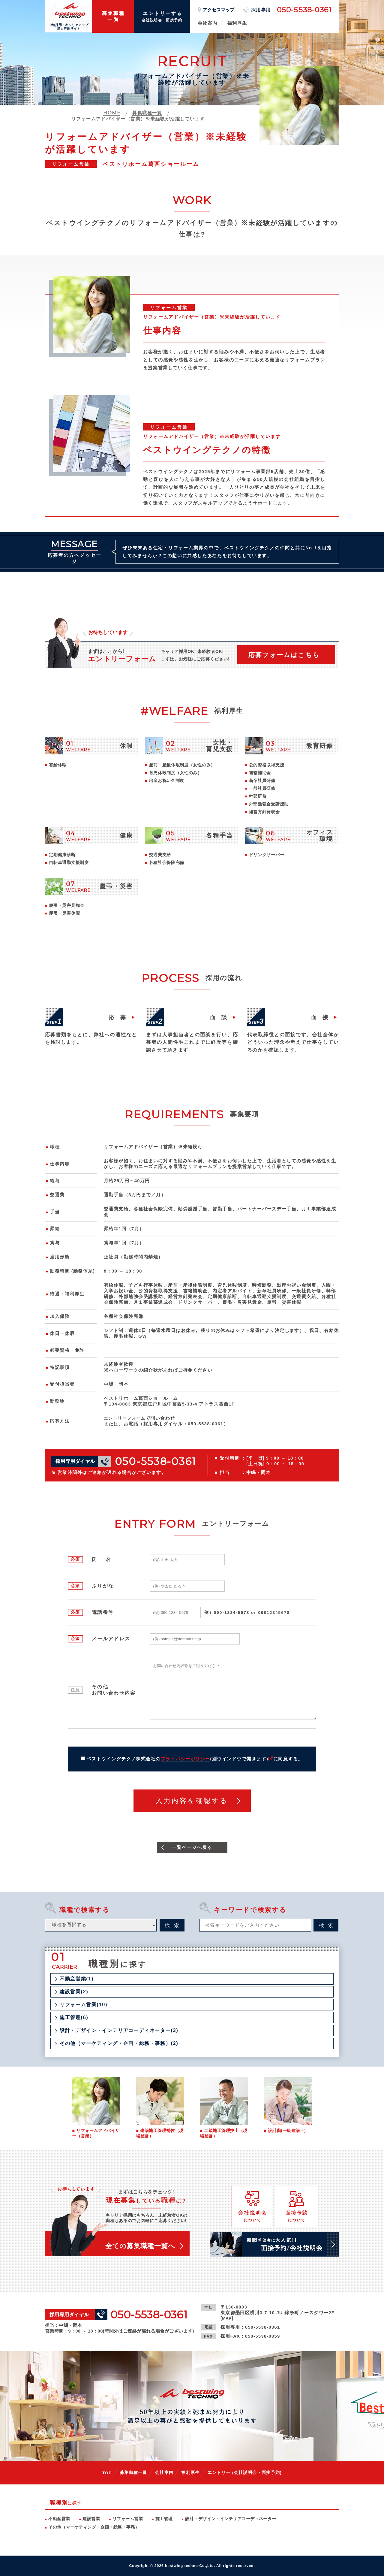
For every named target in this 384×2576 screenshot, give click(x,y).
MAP (227, 2318)
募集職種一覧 (133, 2472)
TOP (107, 2472)
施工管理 (164, 2518)
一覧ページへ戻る (192, 1847)
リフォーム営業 (127, 2518)
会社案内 (208, 23)
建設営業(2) (74, 1992)
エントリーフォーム (126, 1418)
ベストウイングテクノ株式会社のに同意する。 (195, 1759)
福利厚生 (237, 23)
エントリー (245, 2472)
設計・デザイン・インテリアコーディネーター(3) (119, 2030)
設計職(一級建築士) (287, 2130)
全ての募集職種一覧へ (140, 2246)
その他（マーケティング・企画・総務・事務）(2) (119, 2043)
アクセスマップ (218, 10)
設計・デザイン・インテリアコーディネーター (230, 2518)
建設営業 (91, 2518)
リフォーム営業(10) (83, 2004)
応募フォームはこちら (284, 655)
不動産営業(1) (77, 1979)
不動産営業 (59, 2518)
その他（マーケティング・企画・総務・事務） (93, 2527)
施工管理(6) (74, 2017)
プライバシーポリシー (185, 1759)
